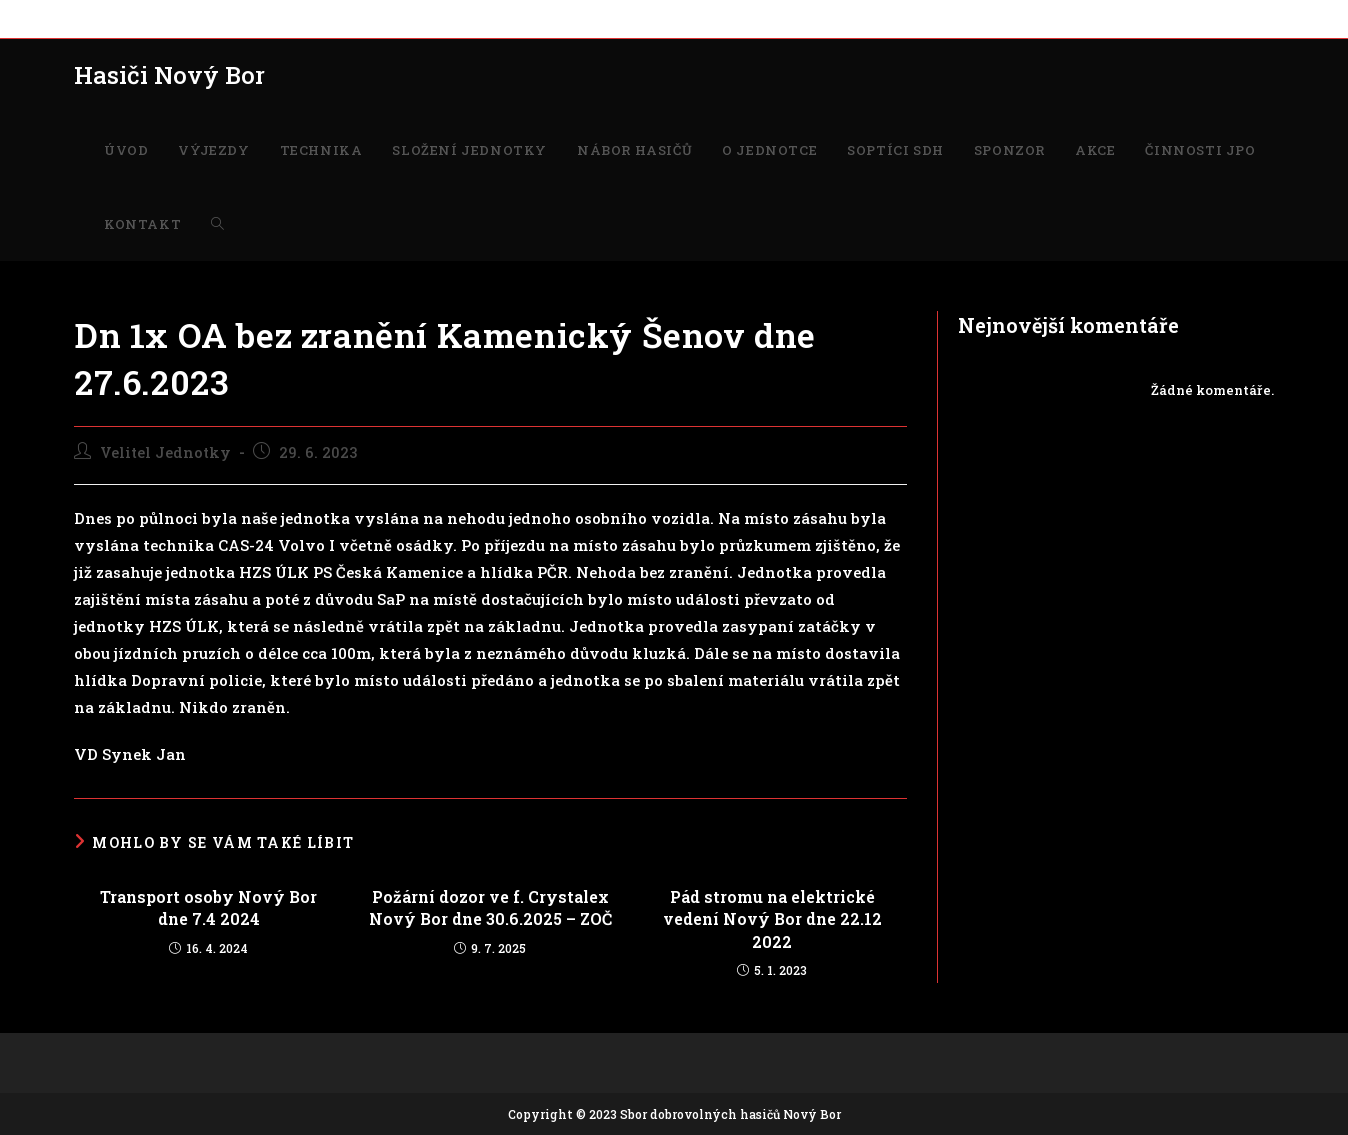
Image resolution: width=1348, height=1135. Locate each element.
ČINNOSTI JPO (917, 18)
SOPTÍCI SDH (687, 18)
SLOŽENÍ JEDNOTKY (354, 18)
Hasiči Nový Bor (169, 75)
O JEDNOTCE (590, 18)
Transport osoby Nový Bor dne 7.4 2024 (208, 907)
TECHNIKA (239, 18)
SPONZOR (775, 18)
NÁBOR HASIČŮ (485, 18)
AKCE (838, 18)
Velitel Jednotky (165, 452)
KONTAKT (1011, 18)
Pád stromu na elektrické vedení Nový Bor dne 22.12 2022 (772, 919)
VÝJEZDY (158, 18)
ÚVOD (93, 18)
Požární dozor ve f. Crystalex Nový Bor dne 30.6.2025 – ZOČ (490, 907)
